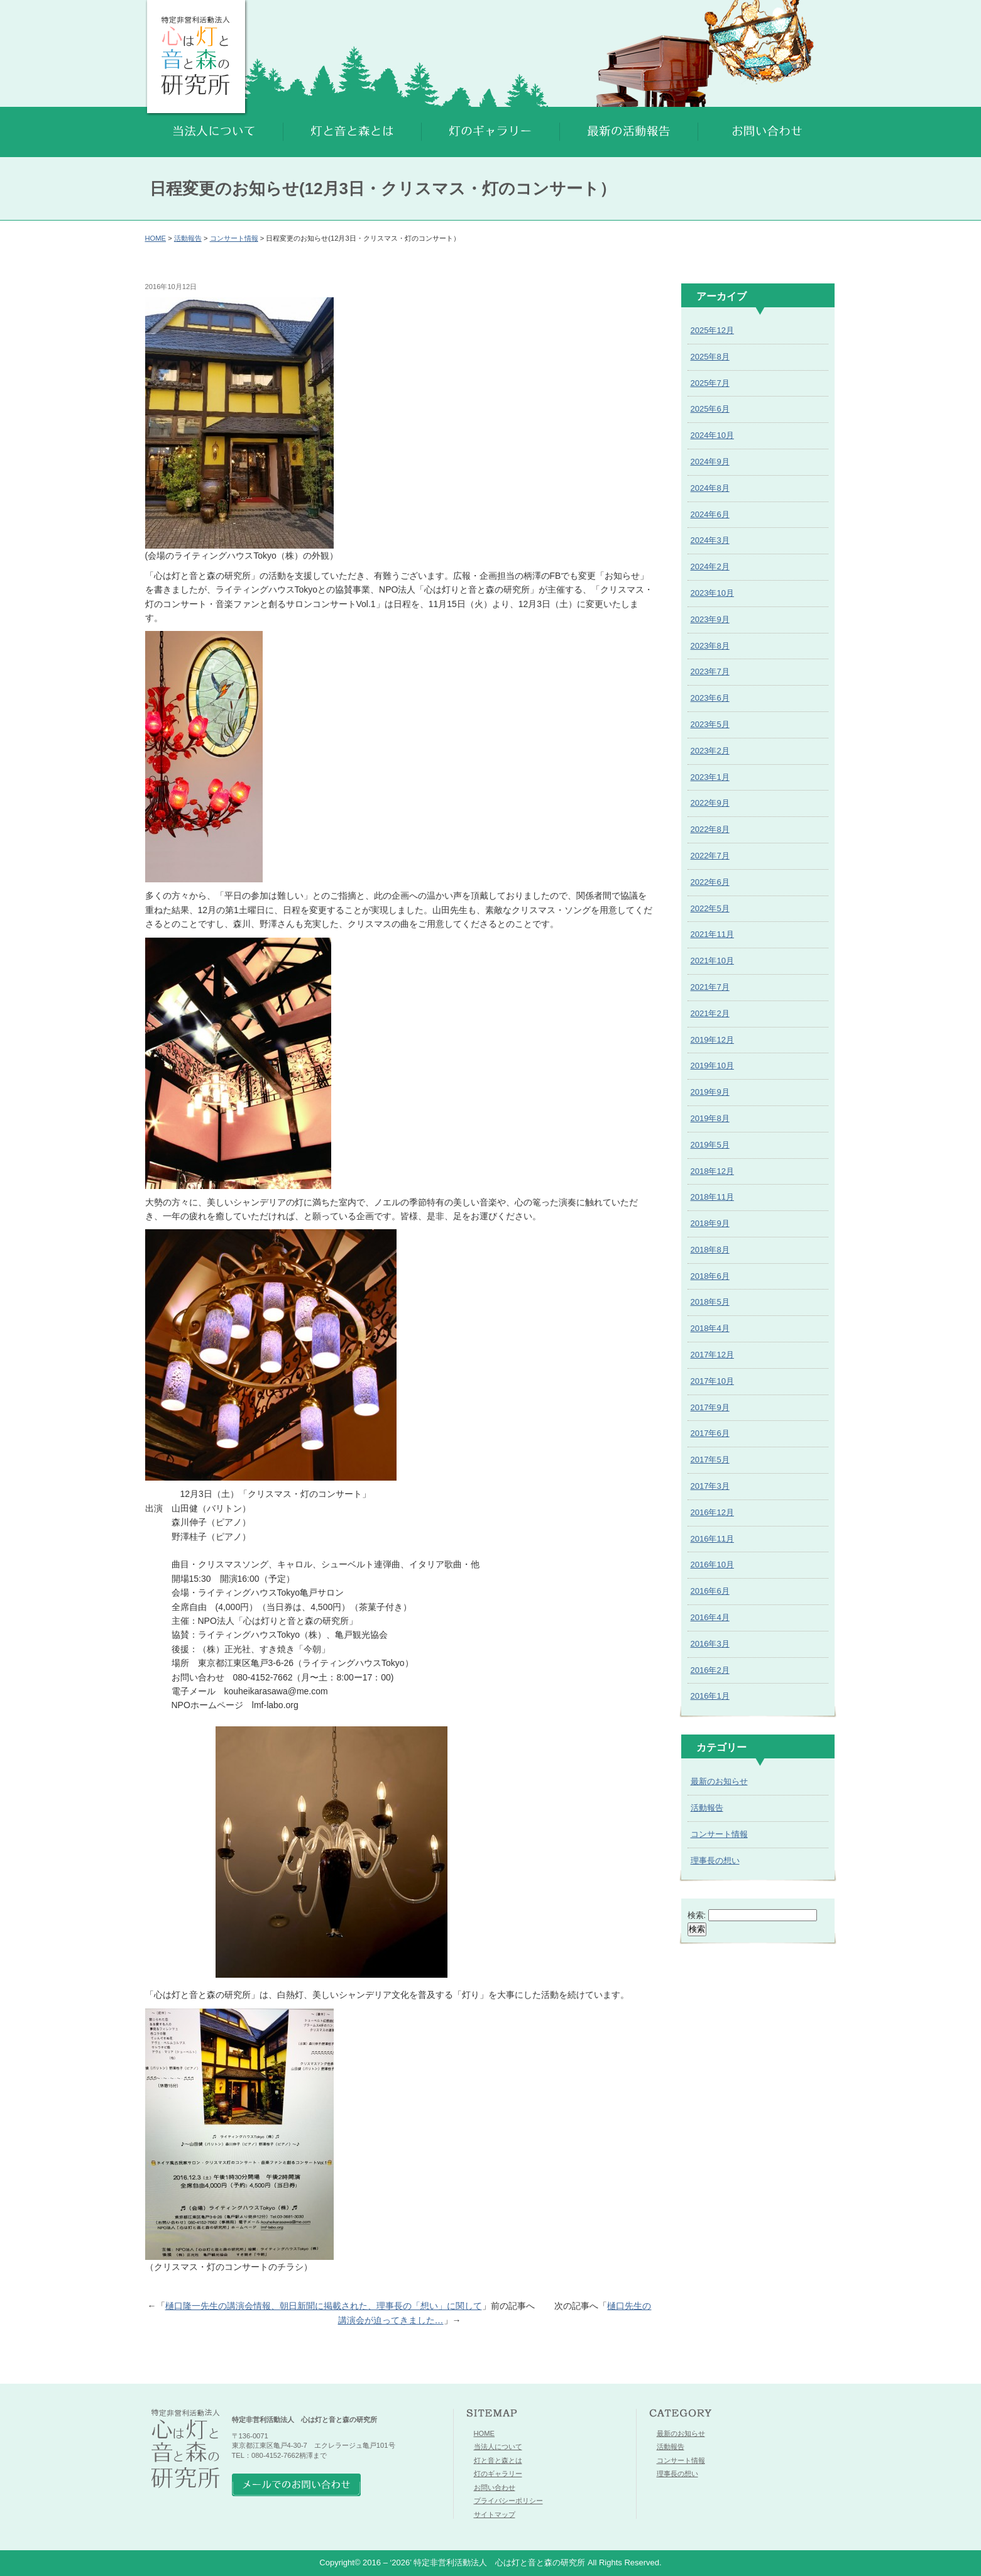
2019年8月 (710, 1118)
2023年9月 (710, 619)
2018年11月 (712, 1197)
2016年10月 (712, 1564)
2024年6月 (710, 514)
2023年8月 (710, 645)
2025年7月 (710, 383)
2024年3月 (710, 540)
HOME (156, 238)
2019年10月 (712, 1065)
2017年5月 (710, 1459)
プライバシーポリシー (508, 2500)
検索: (697, 1915)
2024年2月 (710, 566)
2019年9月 (710, 1092)
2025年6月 (710, 409)
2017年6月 (710, 1433)
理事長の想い (715, 1860)
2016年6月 (710, 1591)
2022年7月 (710, 855)
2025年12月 (712, 330)
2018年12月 (712, 1171)
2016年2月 (710, 1670)
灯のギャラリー (498, 2473)
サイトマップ (494, 2514)
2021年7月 (710, 987)
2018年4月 (710, 1328)
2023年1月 (710, 777)
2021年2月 (710, 1013)
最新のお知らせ (719, 1781)
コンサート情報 (234, 238)
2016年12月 (712, 1512)
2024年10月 (712, 435)
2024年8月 (710, 488)
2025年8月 (710, 356)
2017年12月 (712, 1354)
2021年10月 (712, 960)
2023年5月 (710, 724)
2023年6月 (710, 698)
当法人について (498, 2446)
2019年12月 (712, 1039)
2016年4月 (710, 1617)
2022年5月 (710, 908)
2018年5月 (710, 1302)
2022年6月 (710, 882)
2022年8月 (710, 829)
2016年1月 (710, 1696)
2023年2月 (710, 750)
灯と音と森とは (498, 2460)
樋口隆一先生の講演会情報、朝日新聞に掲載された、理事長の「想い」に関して (323, 2306)
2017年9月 (710, 1407)
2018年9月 (710, 1223)
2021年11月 (712, 934)
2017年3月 (710, 1486)
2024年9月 (710, 461)
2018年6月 (710, 1276)
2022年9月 (710, 803)
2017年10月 (712, 1381)
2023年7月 (710, 671)
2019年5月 (710, 1144)
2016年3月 (710, 1643)
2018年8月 (710, 1249)
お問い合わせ (494, 2487)
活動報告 (188, 238)
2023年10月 (712, 593)
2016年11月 (712, 1538)
